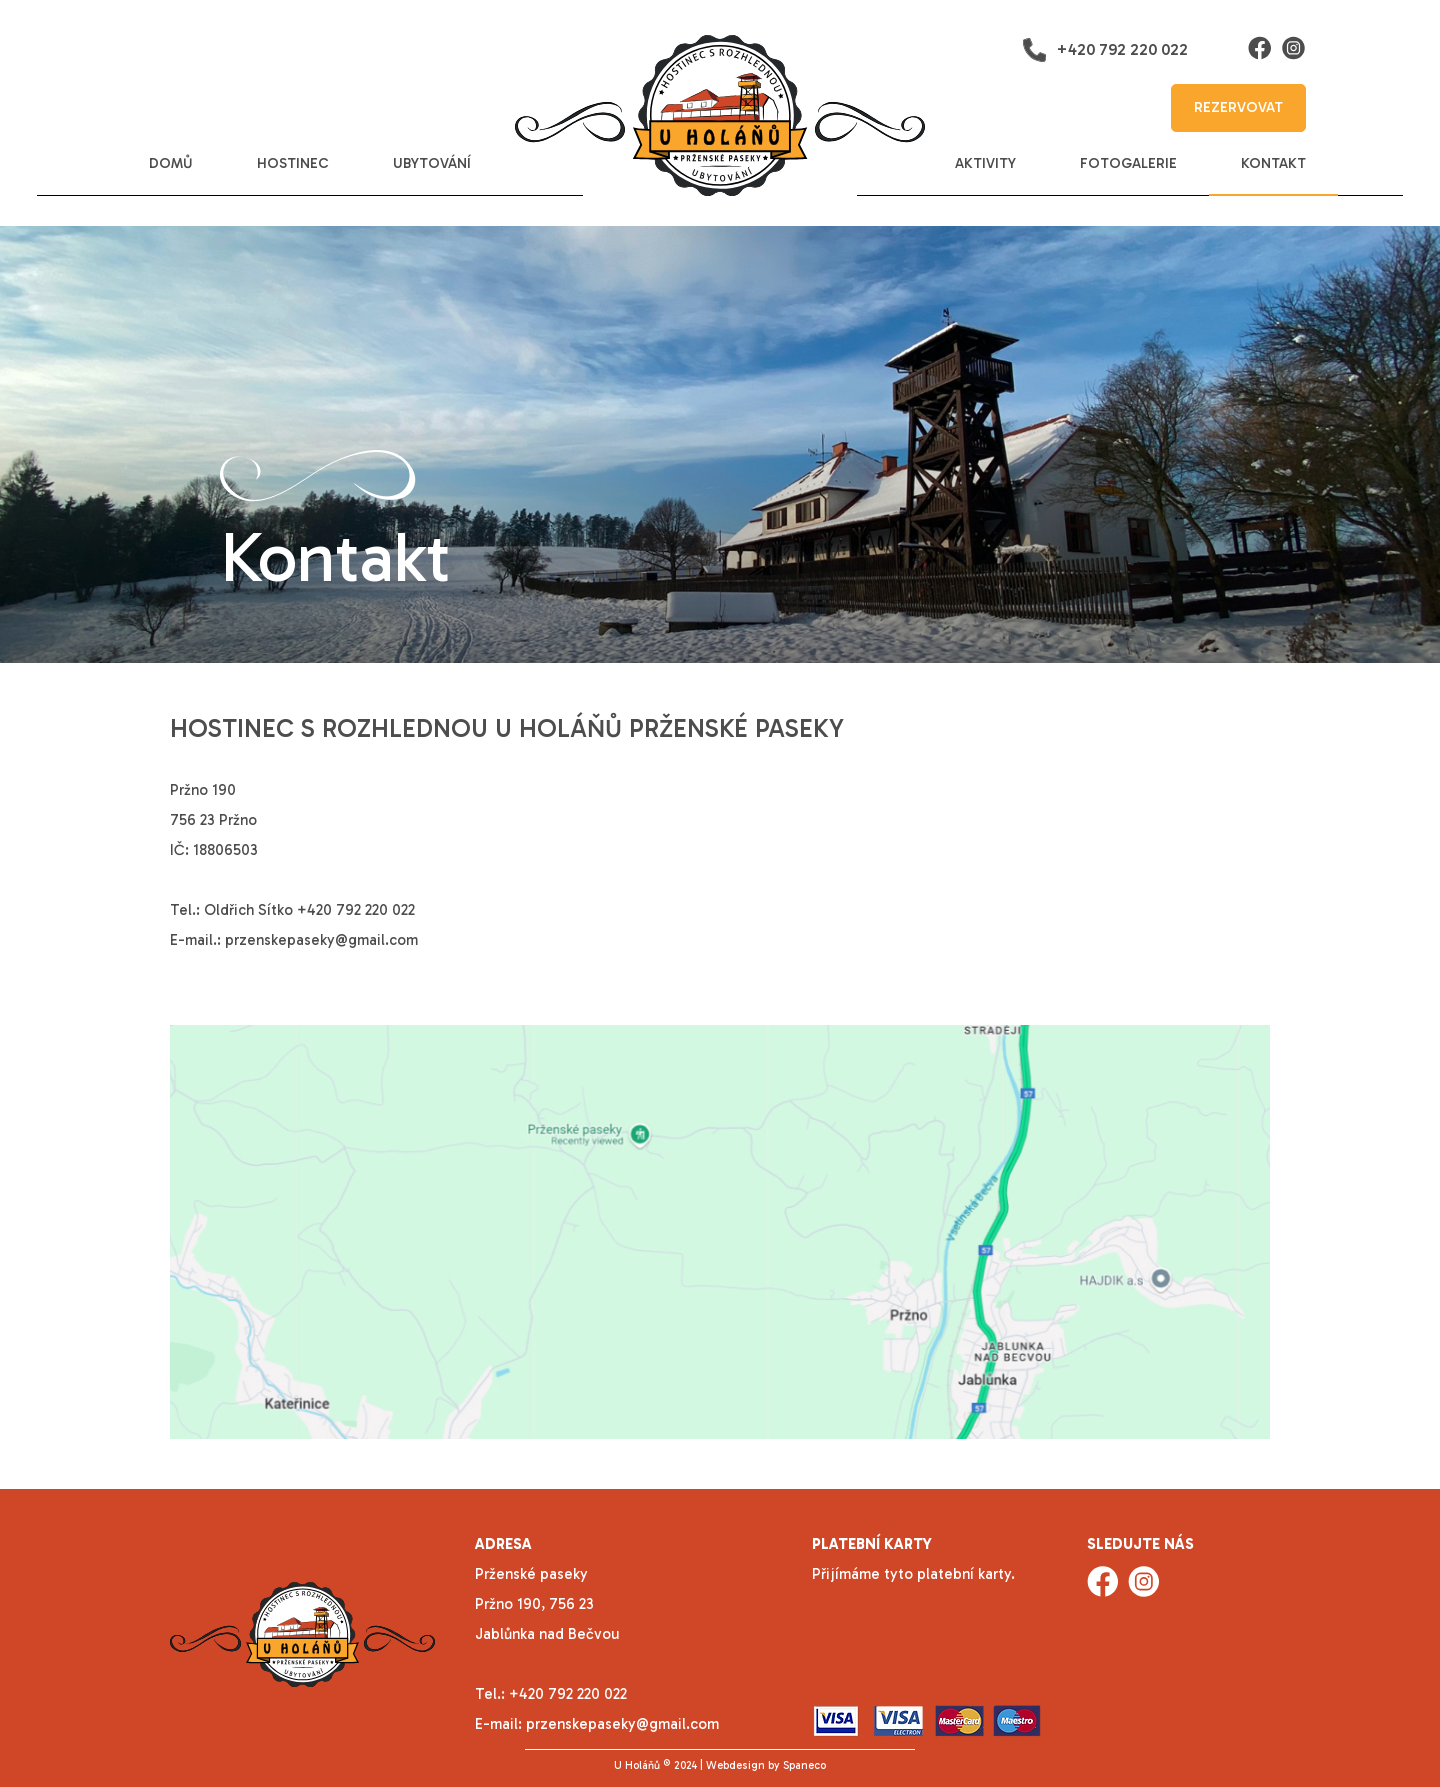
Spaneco (804, 1765)
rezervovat (1238, 107)
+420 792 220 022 (1105, 50)
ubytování (432, 163)
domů (171, 163)
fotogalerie (1128, 163)
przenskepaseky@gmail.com (321, 940)
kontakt (1273, 163)
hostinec (293, 163)
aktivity (985, 163)
